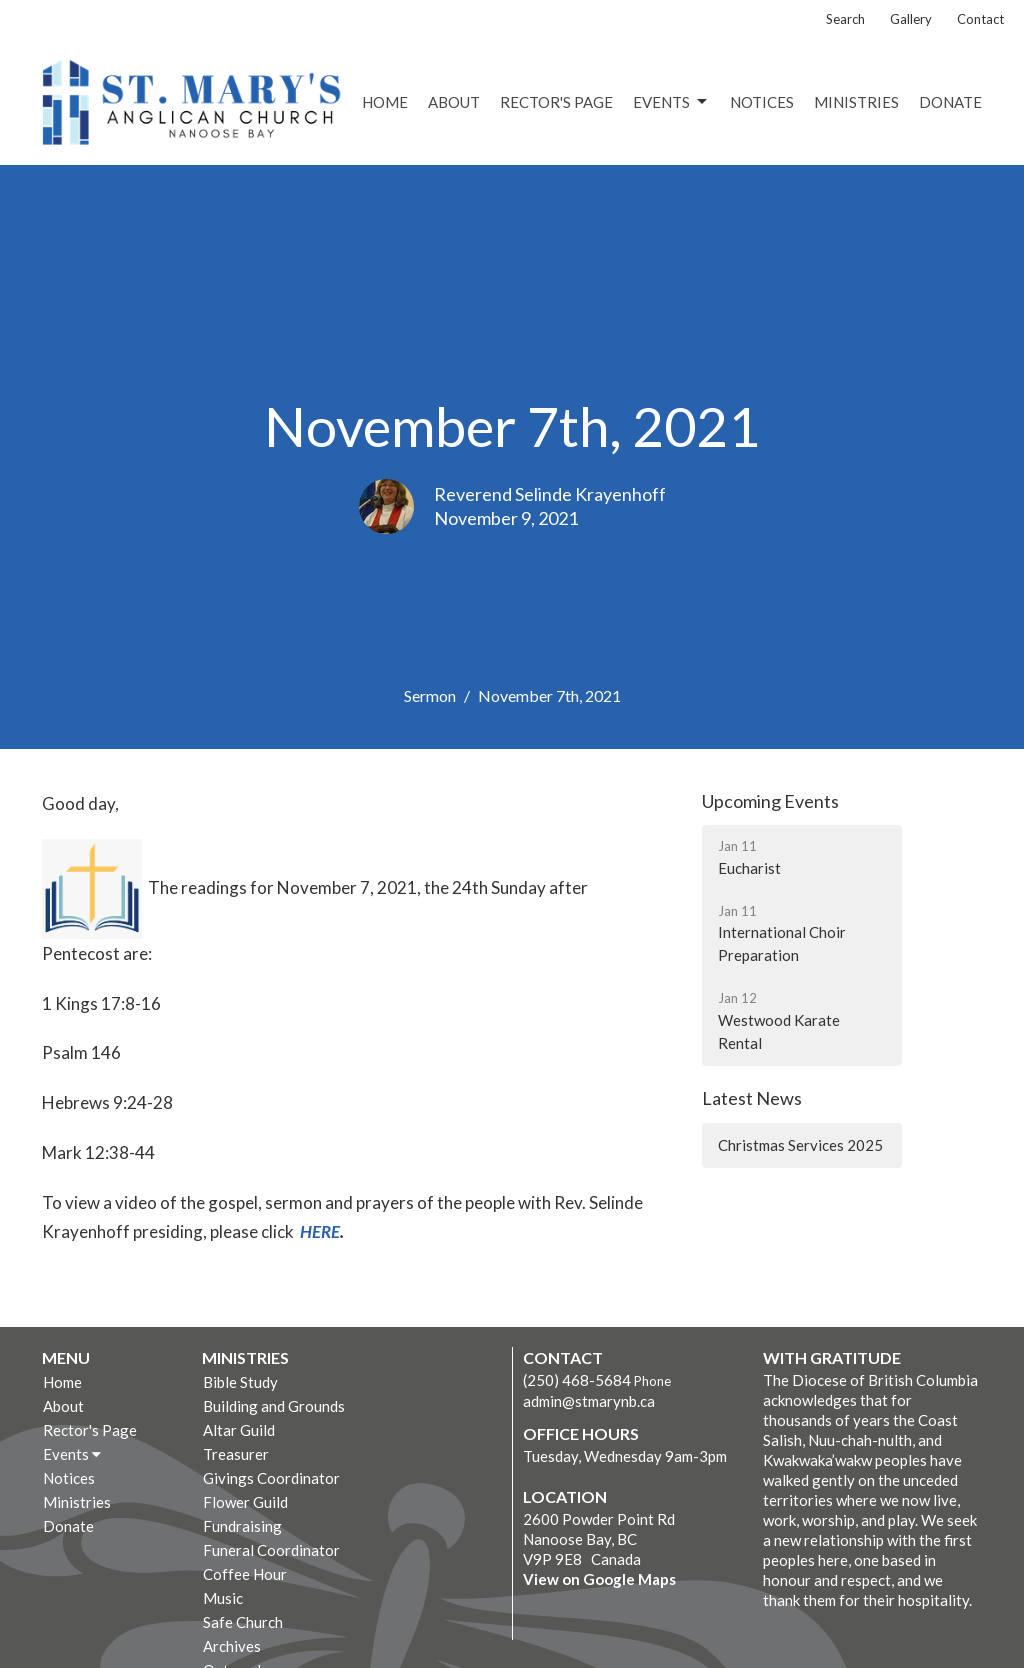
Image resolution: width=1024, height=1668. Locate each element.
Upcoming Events (770, 801)
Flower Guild (245, 1502)
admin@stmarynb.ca (589, 1401)
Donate (950, 102)
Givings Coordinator (271, 1478)
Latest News (752, 1098)
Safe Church (243, 1622)
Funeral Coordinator (271, 1550)
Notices (762, 102)
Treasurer (236, 1454)
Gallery (911, 19)
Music (223, 1598)
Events (671, 102)
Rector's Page (556, 102)
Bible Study (240, 1382)
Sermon (430, 695)
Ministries (856, 102)
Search (845, 19)
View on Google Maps (599, 1579)
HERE (320, 1231)
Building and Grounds (274, 1406)
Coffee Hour (245, 1574)
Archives (232, 1646)
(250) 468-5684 (577, 1380)
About (454, 102)
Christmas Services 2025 (800, 1145)
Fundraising (242, 1526)
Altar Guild (239, 1430)
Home (385, 102)
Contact (980, 19)
